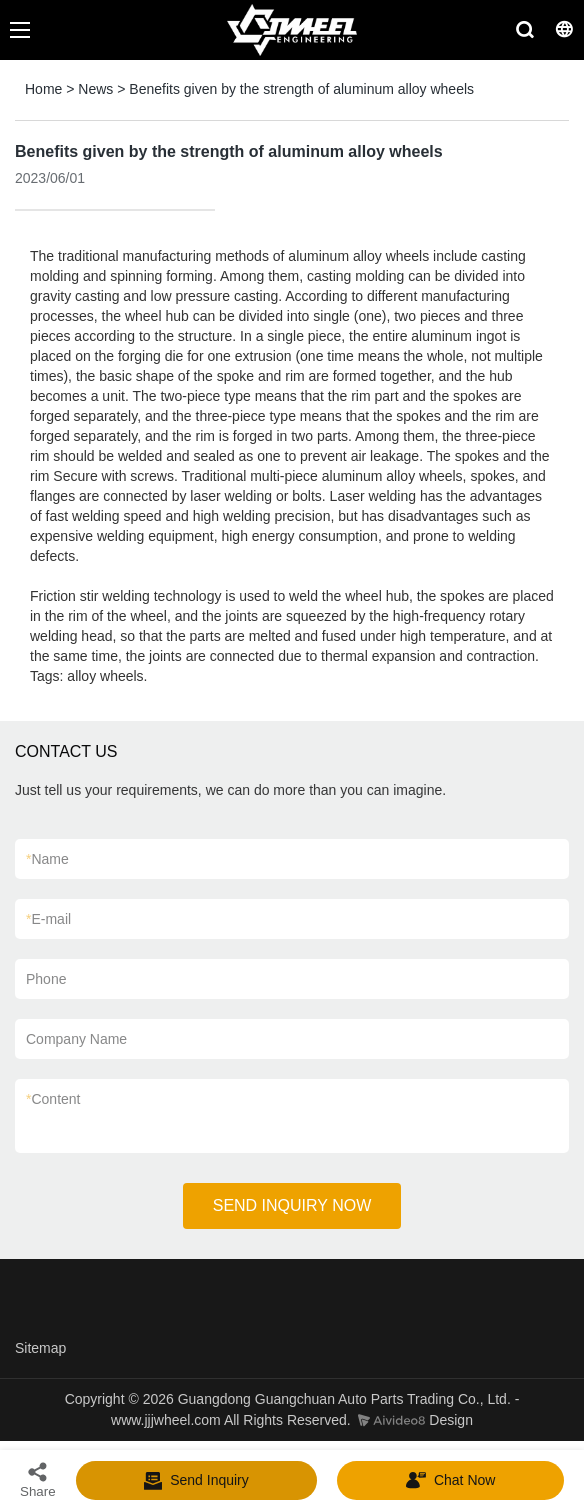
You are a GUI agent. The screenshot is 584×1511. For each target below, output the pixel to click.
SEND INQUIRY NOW (292, 1205)
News (95, 89)
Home (43, 89)
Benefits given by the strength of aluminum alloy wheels (301, 89)
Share (38, 1479)
